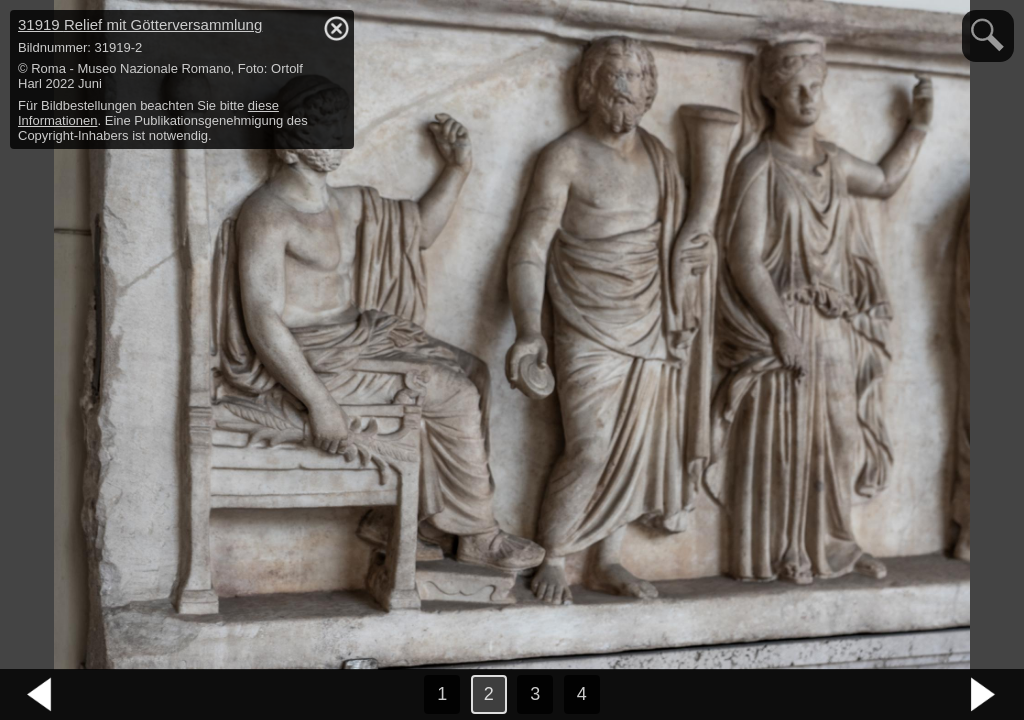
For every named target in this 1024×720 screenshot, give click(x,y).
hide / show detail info (336, 28)
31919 (140, 24)
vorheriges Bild (40, 695)
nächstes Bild (984, 695)
